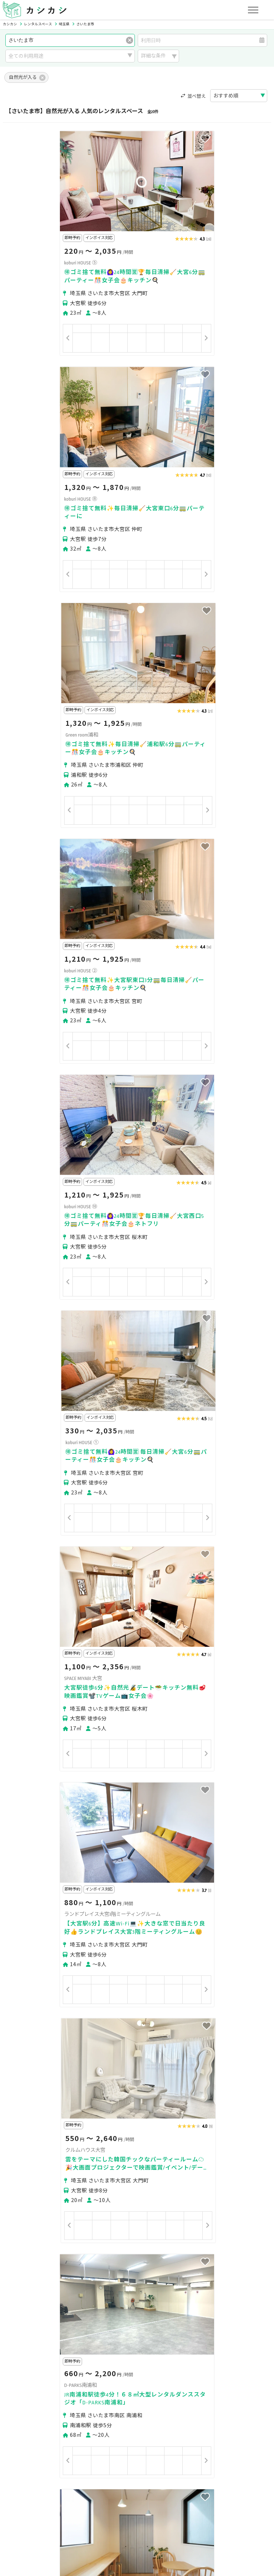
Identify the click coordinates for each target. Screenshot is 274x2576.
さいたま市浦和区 (31, 2378)
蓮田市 (18, 2404)
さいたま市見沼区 (158, 2365)
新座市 (189, 2391)
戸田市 (85, 2391)
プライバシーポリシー (36, 2514)
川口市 (146, 2378)
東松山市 (232, 2378)
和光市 (168, 2391)
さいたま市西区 (28, 2365)
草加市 (44, 2391)
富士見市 (233, 2391)
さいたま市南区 (74, 2378)
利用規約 (80, 2514)
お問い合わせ (229, 2514)
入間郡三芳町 (47, 2404)
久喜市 (210, 2391)
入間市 (106, 2391)
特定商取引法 (112, 2514)
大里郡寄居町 (83, 2404)
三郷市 (256, 2391)
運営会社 (146, 2514)
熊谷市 (125, 2378)
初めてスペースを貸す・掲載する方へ (53, 2481)
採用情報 (173, 2514)
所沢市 (188, 2378)
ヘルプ (199, 2514)
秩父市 (167, 2378)
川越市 (105, 2378)
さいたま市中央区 (204, 2365)
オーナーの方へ (121, 2481)
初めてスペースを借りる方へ (43, 2447)
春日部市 (21, 2391)
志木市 (148, 2391)
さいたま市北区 (69, 2365)
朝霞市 (127, 2391)
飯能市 (208, 2378)
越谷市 (65, 2391)
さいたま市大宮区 (113, 2365)
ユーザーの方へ (101, 2447)
